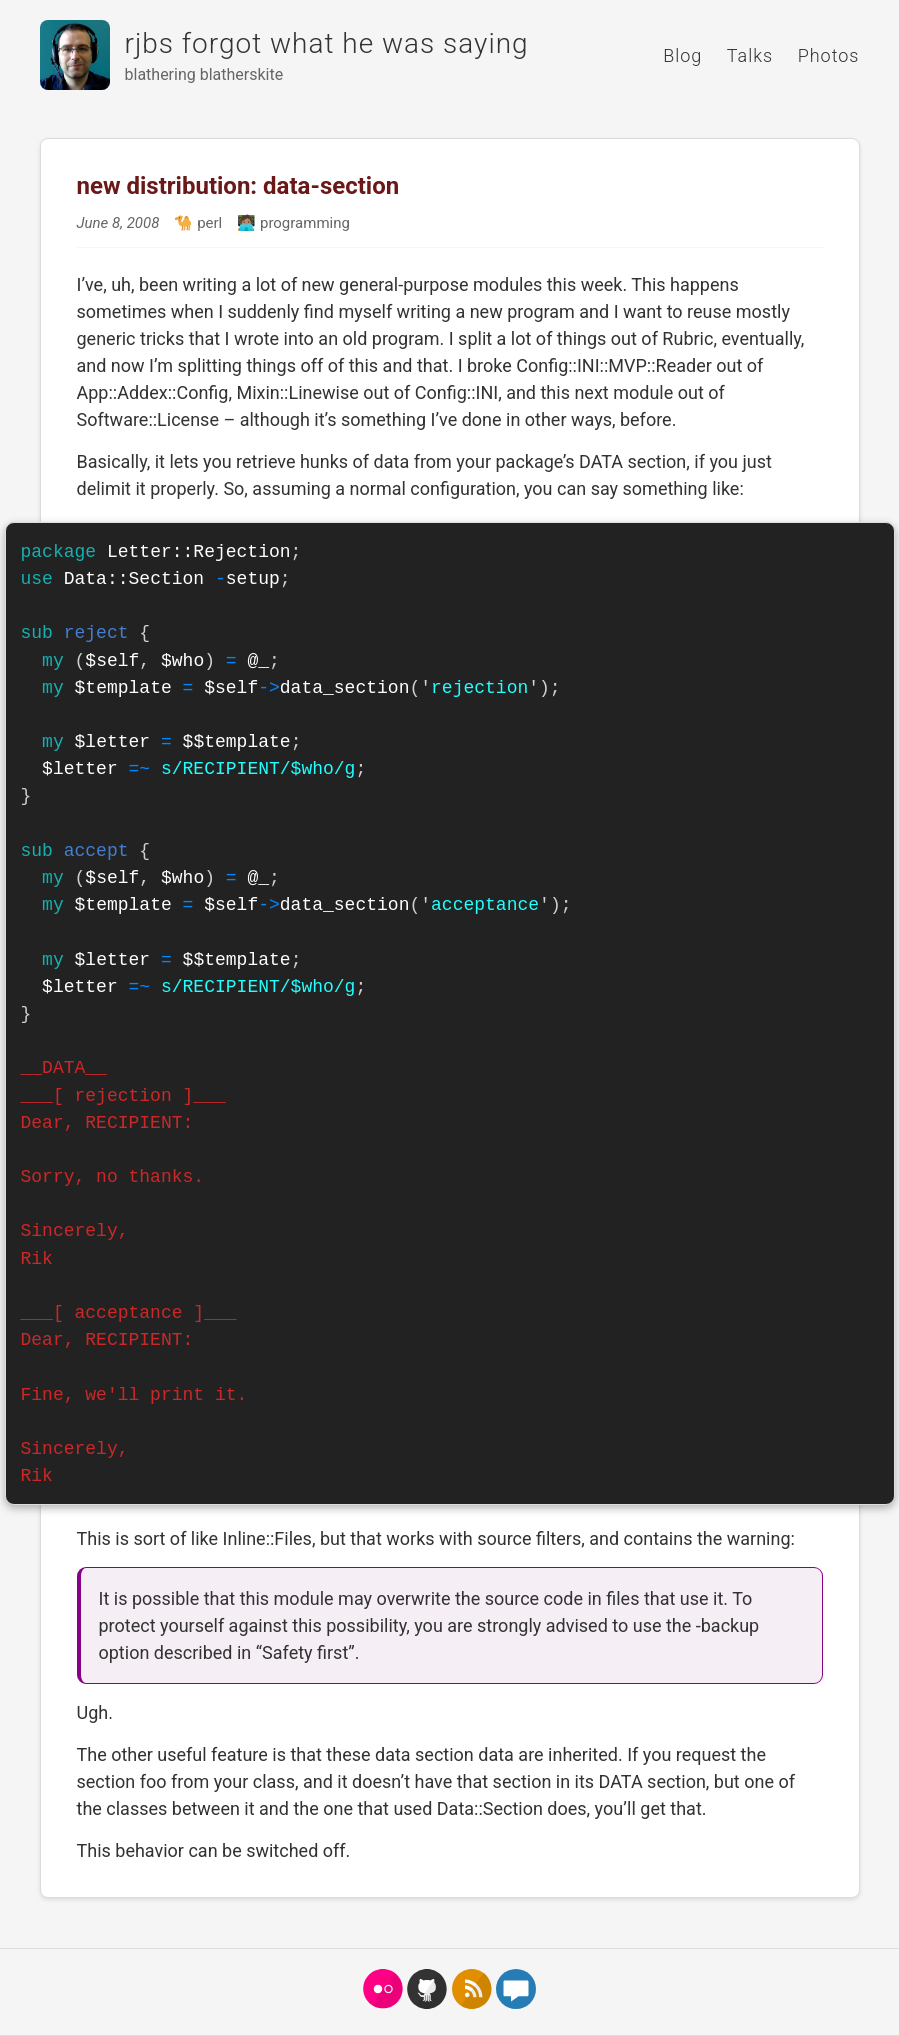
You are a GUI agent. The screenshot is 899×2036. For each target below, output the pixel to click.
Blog (682, 55)
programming (303, 223)
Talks (750, 55)
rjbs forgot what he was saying (327, 43)
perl (207, 223)
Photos (829, 55)
